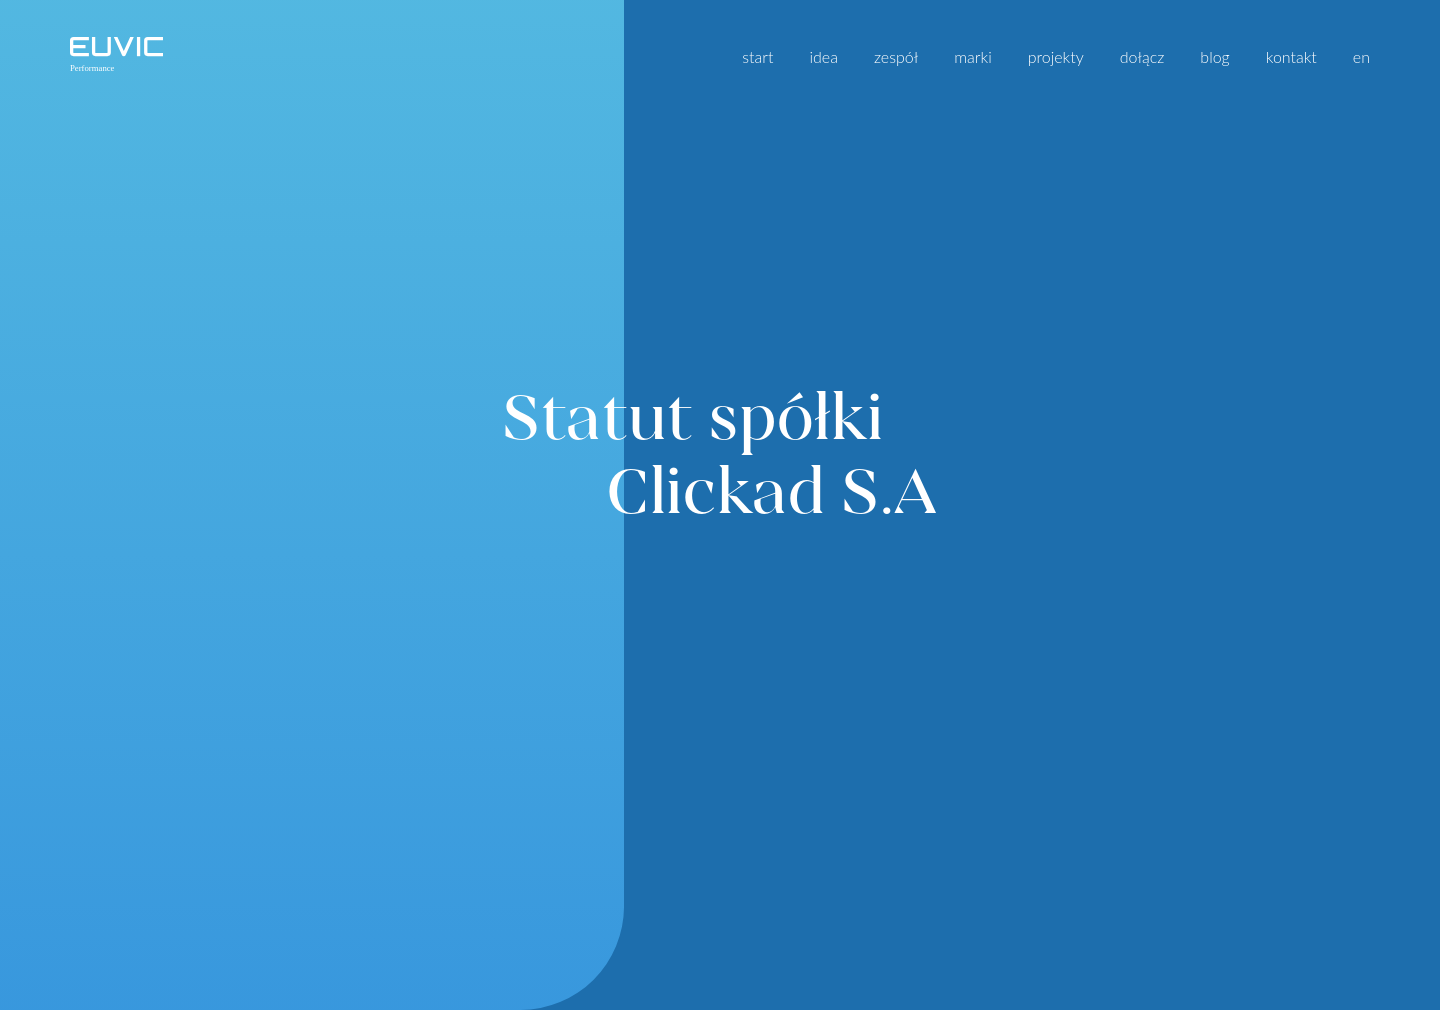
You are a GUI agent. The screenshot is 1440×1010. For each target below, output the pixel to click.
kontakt (1291, 56)
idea (823, 56)
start (757, 56)
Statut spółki (720, 453)
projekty (1056, 56)
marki (972, 56)
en (1361, 56)
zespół (896, 56)
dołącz (1142, 56)
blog (1214, 56)
